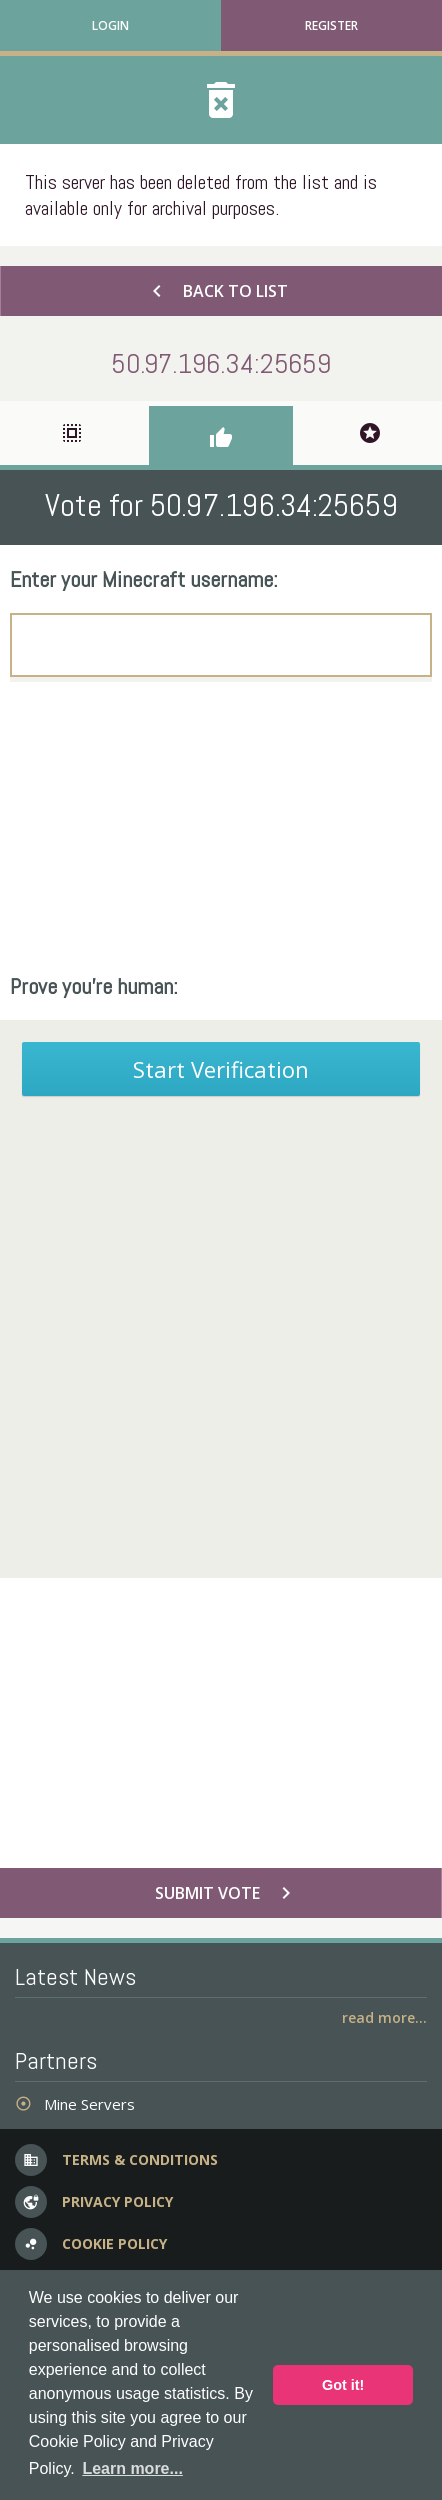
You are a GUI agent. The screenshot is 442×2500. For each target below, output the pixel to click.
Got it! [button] (343, 2385)
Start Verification (221, 1069)
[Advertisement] (221, 827)
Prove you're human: (94, 986)
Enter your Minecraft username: (144, 579)
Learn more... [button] (132, 2468)
